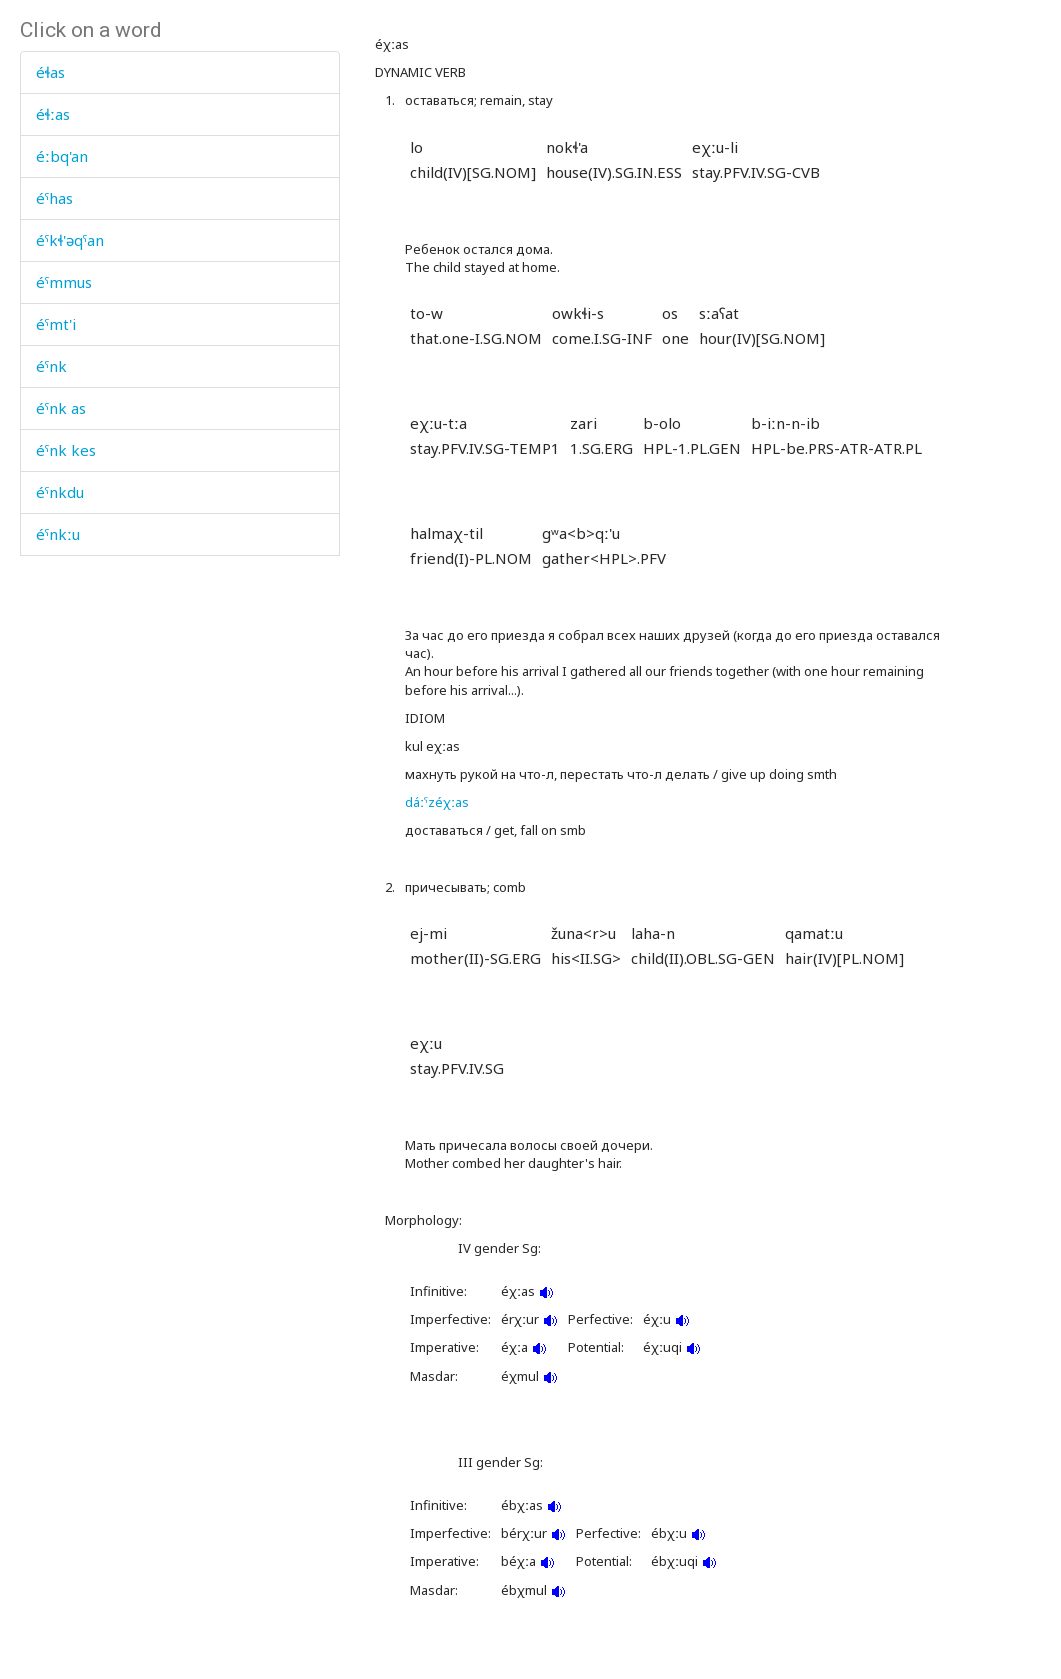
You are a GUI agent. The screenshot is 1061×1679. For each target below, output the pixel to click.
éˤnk (51, 366)
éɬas (50, 72)
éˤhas (54, 198)
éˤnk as (61, 408)
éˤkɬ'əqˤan (70, 240)
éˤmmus (64, 282)
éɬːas (53, 114)
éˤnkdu (60, 492)
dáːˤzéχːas (437, 802)
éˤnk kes (66, 450)
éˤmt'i (56, 324)
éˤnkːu (58, 534)
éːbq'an (62, 156)
